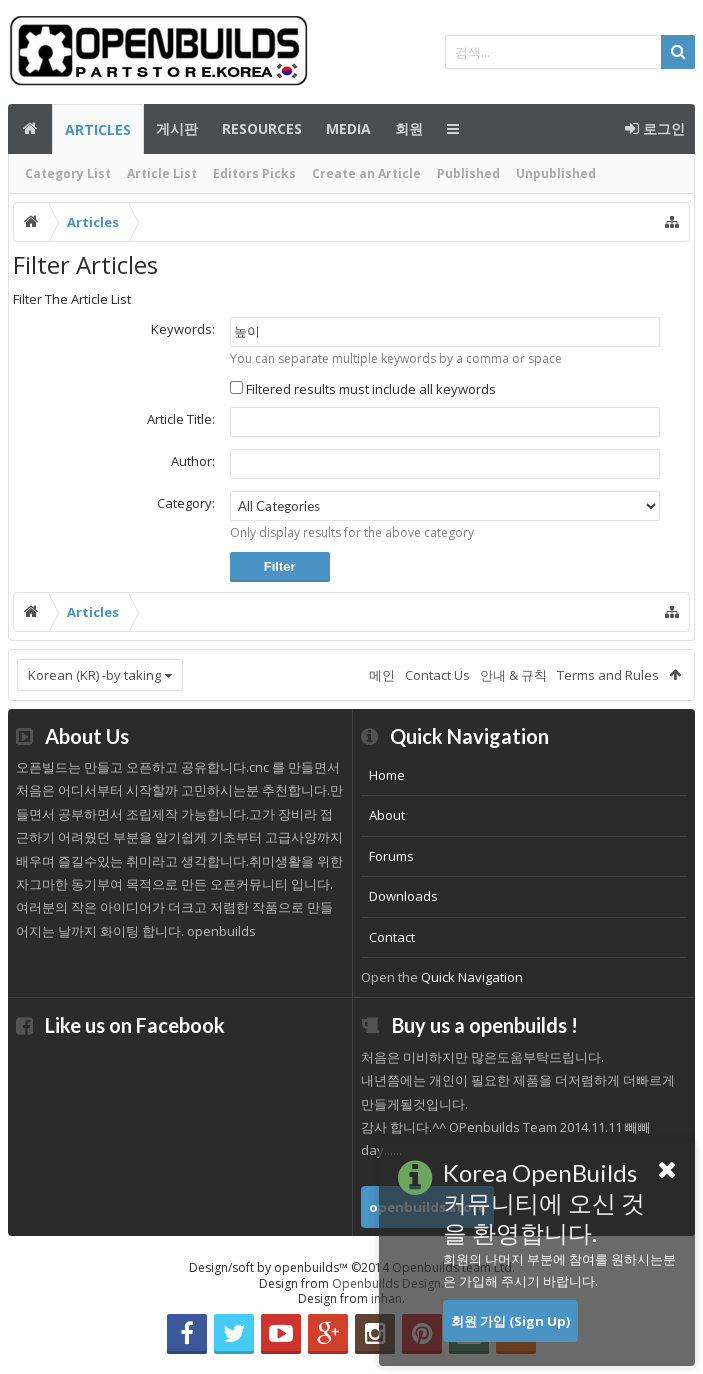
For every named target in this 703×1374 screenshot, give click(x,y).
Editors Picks (254, 173)
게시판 (177, 128)
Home (387, 775)
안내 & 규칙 (513, 675)
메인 (30, 129)
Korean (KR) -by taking (94, 675)
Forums (391, 856)
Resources (262, 128)
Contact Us (437, 675)
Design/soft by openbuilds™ (352, 1267)
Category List (68, 173)
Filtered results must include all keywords (363, 389)
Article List (162, 173)
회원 (409, 128)
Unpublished (556, 173)
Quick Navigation (472, 977)
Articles (98, 129)
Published (468, 173)
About (387, 815)
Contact (392, 937)
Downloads (403, 896)
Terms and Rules (608, 675)
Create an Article (366, 173)
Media (348, 128)
